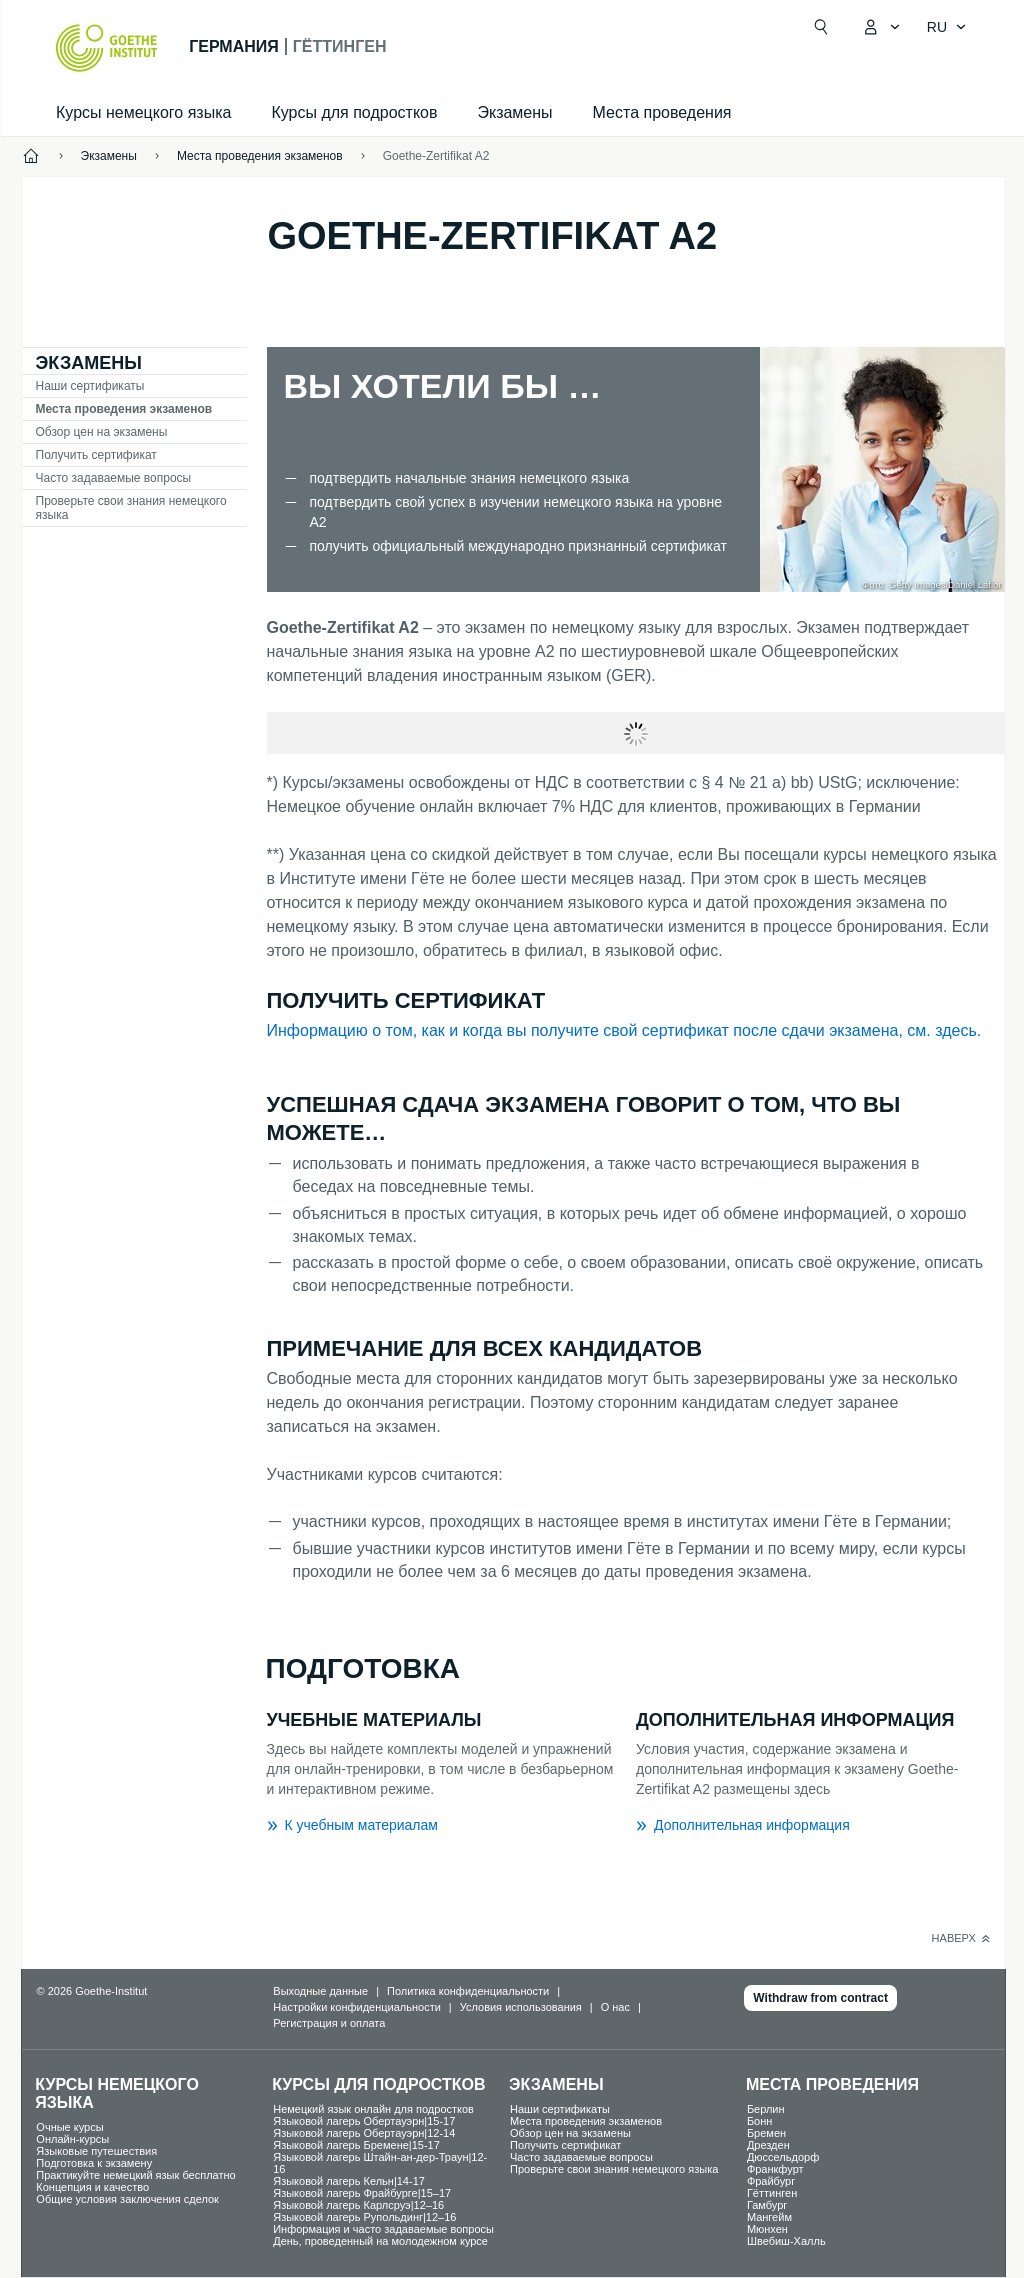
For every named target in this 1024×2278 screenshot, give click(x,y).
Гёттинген (772, 2193)
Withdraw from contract (820, 1998)
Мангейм (769, 2217)
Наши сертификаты (90, 386)
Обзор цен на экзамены (102, 432)
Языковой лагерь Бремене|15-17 (356, 2145)
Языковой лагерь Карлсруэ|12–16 (358, 2205)
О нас (615, 2007)
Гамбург (767, 2205)
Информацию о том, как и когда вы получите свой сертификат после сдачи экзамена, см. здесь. (624, 1030)
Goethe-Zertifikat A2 (436, 156)
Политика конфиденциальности (468, 1991)
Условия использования (521, 2007)
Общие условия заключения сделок (127, 2199)
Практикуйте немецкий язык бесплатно (135, 2175)
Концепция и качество (92, 2187)
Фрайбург (771, 2181)
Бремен (766, 2133)
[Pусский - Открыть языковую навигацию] (947, 27)
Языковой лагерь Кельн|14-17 (349, 2181)
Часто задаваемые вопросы (114, 478)
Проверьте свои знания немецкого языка (131, 508)
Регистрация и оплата (329, 2023)
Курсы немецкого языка (143, 112)
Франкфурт (775, 2169)
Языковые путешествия (96, 2151)
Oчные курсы (69, 2127)
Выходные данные (320, 1991)
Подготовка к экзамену (94, 2163)
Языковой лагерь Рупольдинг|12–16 (364, 2217)
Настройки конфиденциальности (357, 2007)
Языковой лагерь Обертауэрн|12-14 (364, 2133)
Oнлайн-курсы (72, 2139)
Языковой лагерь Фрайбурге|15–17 (362, 2193)
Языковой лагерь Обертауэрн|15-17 (364, 2121)
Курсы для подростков (354, 112)
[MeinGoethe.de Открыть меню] (881, 27)
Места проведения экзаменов (124, 409)
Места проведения (662, 112)
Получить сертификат (96, 455)
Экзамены (514, 112)
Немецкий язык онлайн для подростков (373, 2109)
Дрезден (768, 2145)
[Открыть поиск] (821, 27)
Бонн (760, 2121)
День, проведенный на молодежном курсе (380, 2241)
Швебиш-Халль (786, 2241)
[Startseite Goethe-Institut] (106, 48)
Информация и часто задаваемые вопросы (383, 2229)
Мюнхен (767, 2229)
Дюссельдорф (783, 2157)
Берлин (766, 2109)
